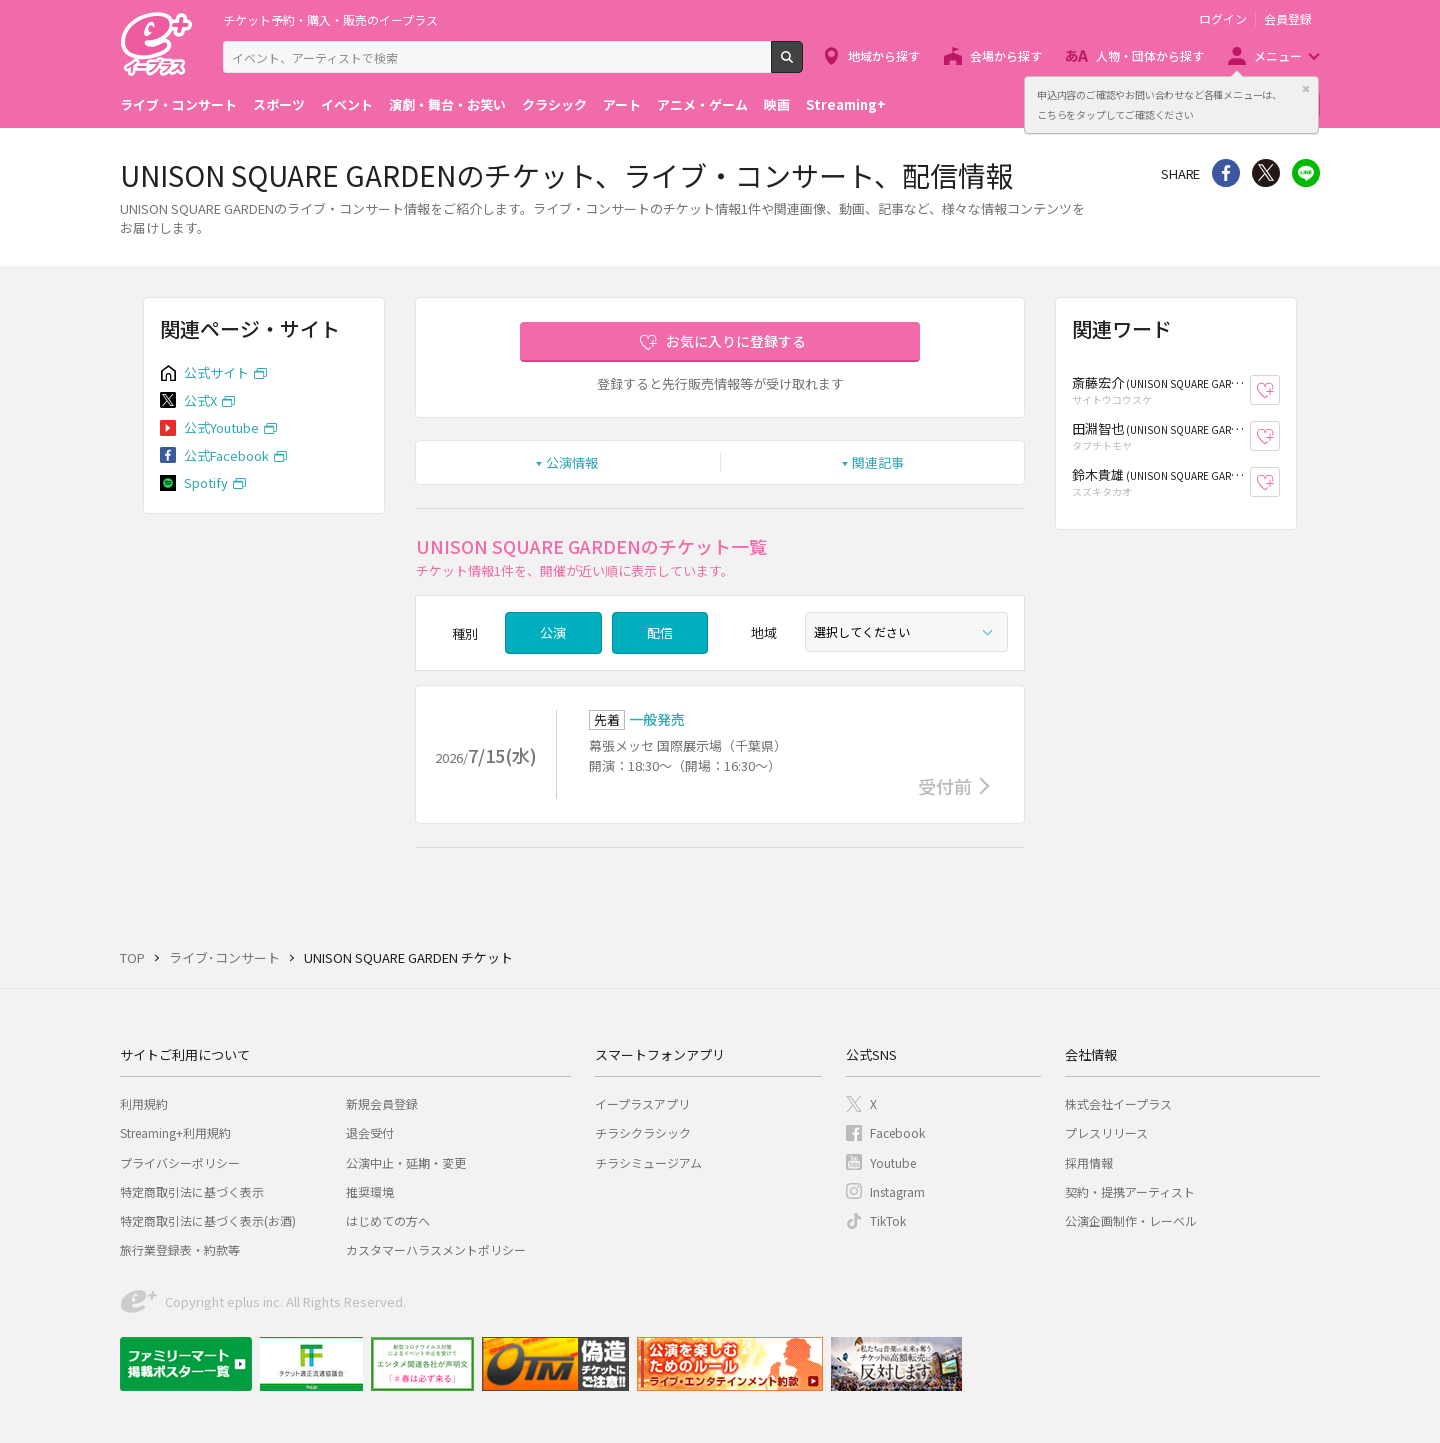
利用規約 (144, 1103)
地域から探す (884, 55)
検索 (802, 65)
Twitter (1266, 173)
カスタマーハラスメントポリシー (436, 1249)
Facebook (897, 1132)
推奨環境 (370, 1191)
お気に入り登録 (1279, 390)
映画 (777, 104)
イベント (347, 104)
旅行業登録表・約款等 (180, 1249)
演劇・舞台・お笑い (447, 104)
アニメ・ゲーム (702, 104)
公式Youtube (221, 427)
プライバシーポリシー (180, 1162)
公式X (200, 400)
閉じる (1306, 89)
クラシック (554, 104)
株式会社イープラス (1118, 1103)
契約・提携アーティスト (1130, 1191)
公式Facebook (226, 455)
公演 (553, 632)
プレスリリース (1106, 1132)
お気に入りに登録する (736, 341)
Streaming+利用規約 (175, 1132)
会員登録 (1288, 19)
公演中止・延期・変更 (406, 1162)
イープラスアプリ (642, 1103)
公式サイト (216, 372)
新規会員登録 (382, 1103)
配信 (660, 632)
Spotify (206, 482)
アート (622, 104)
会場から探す (1006, 55)
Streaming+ (846, 104)
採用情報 (1089, 1162)
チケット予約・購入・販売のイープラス (330, 19)
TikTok (888, 1220)
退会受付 (370, 1132)
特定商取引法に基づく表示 (192, 1191)
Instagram (897, 1191)
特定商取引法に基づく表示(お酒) (208, 1220)
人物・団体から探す (1150, 55)
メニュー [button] (1278, 55)
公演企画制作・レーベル (1131, 1220)
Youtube (893, 1162)
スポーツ (279, 104)
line (1306, 173)
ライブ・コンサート (178, 104)
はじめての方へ (388, 1220)
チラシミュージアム (648, 1162)
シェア (1226, 173)
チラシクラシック (643, 1132)
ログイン (1223, 19)
